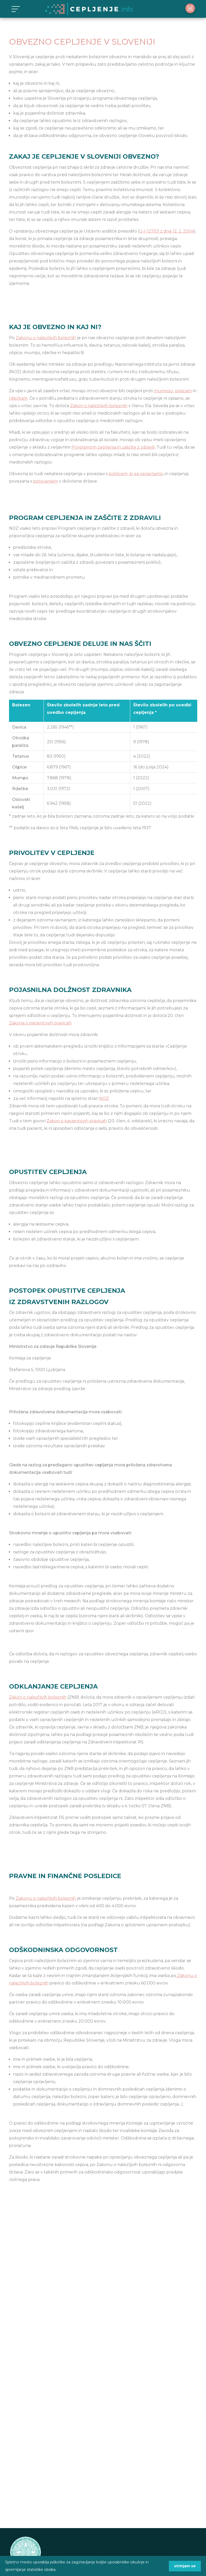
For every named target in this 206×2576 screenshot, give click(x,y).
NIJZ (104, 1208)
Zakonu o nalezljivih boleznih (46, 447)
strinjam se (185, 2566)
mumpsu (163, 500)
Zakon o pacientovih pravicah (77, 1230)
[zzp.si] (103, 2552)
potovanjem (45, 591)
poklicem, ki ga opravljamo (136, 583)
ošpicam (183, 500)
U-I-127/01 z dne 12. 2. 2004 (166, 231)
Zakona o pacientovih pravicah (40, 1133)
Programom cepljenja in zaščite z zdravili (113, 557)
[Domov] (101, 9)
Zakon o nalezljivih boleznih (98, 515)
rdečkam (18, 508)
